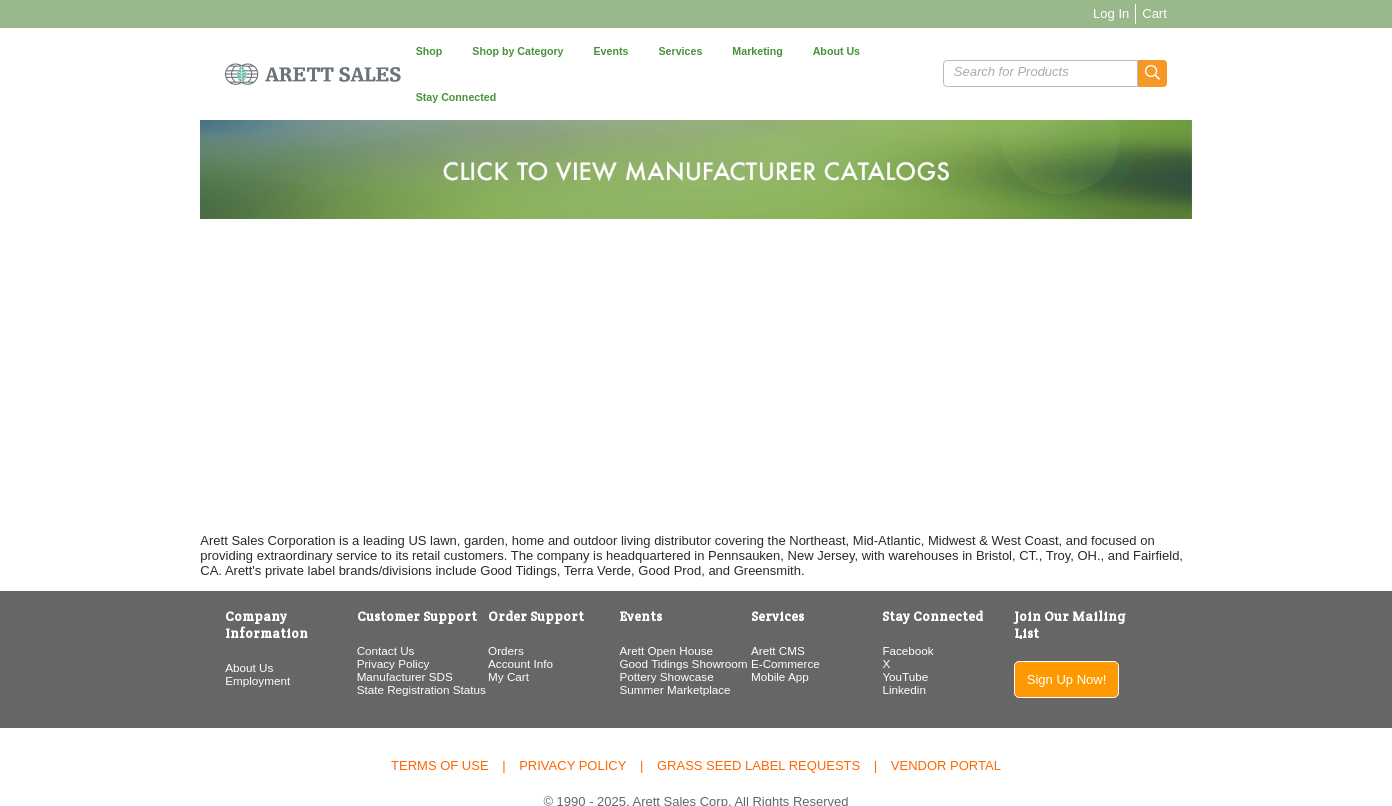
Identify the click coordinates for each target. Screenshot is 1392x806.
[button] (1221, 50)
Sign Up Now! (1121, 616)
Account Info (490, 617)
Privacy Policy (343, 617)
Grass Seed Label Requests (758, 717)
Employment (188, 617)
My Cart (478, 630)
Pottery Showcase (655, 630)
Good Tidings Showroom (672, 617)
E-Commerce (793, 617)
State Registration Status (371, 643)
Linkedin (932, 643)
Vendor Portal (946, 717)
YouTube (933, 630)
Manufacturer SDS (355, 630)
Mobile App (788, 630)
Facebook (935, 604)
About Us (180, 604)
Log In (1180, 13)
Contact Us (336, 604)
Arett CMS (786, 604)
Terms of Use (440, 717)
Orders (476, 604)
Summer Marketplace (663, 643)
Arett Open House (655, 604)
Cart (1223, 13)
